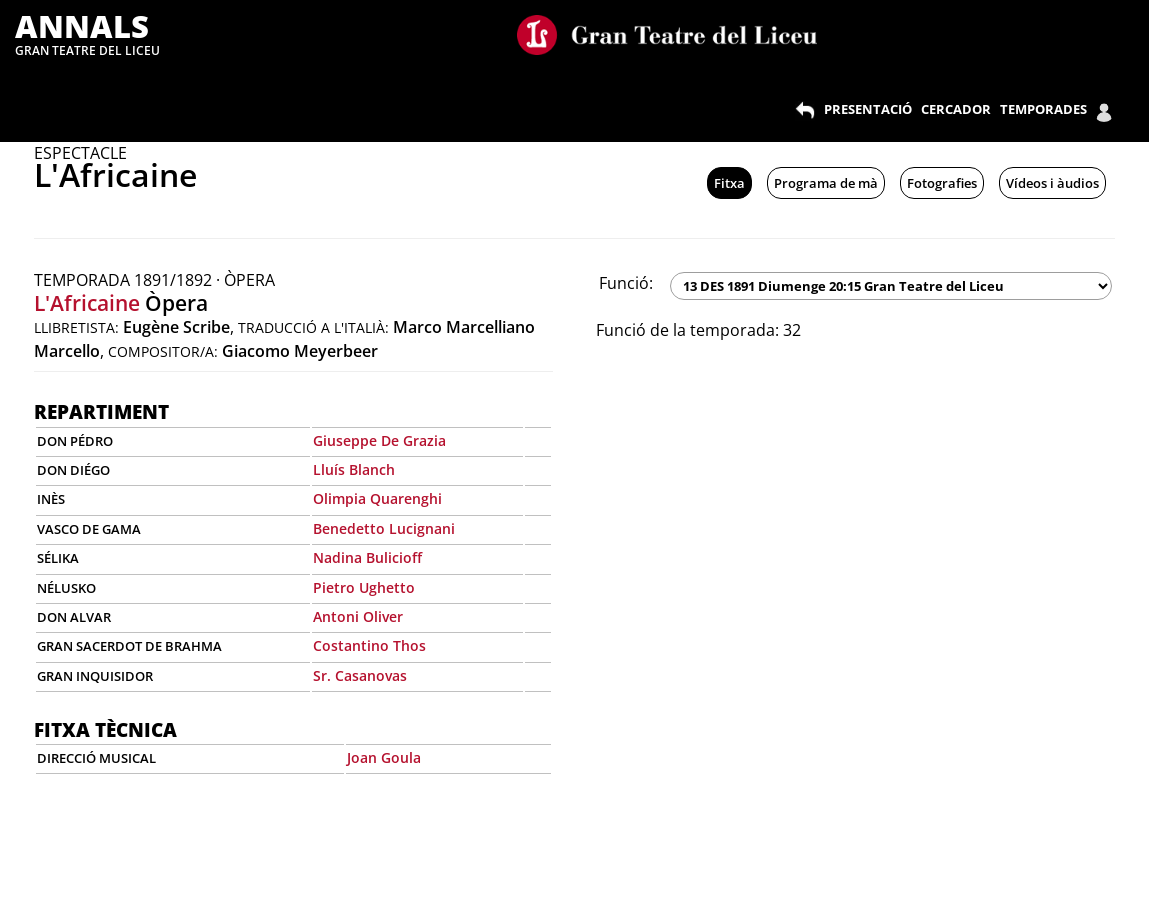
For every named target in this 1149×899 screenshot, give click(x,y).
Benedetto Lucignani (384, 528)
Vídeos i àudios (1052, 183)
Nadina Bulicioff (367, 557)
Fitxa (729, 183)
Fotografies (942, 183)
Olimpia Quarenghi (377, 498)
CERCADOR (956, 109)
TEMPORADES (1043, 109)
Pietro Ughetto (364, 587)
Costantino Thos (369, 645)
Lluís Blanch (354, 469)
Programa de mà (826, 183)
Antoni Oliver (358, 616)
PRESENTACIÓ (868, 109)
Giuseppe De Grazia (379, 440)
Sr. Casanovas (360, 675)
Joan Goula (384, 757)
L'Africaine (87, 303)
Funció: (626, 283)
